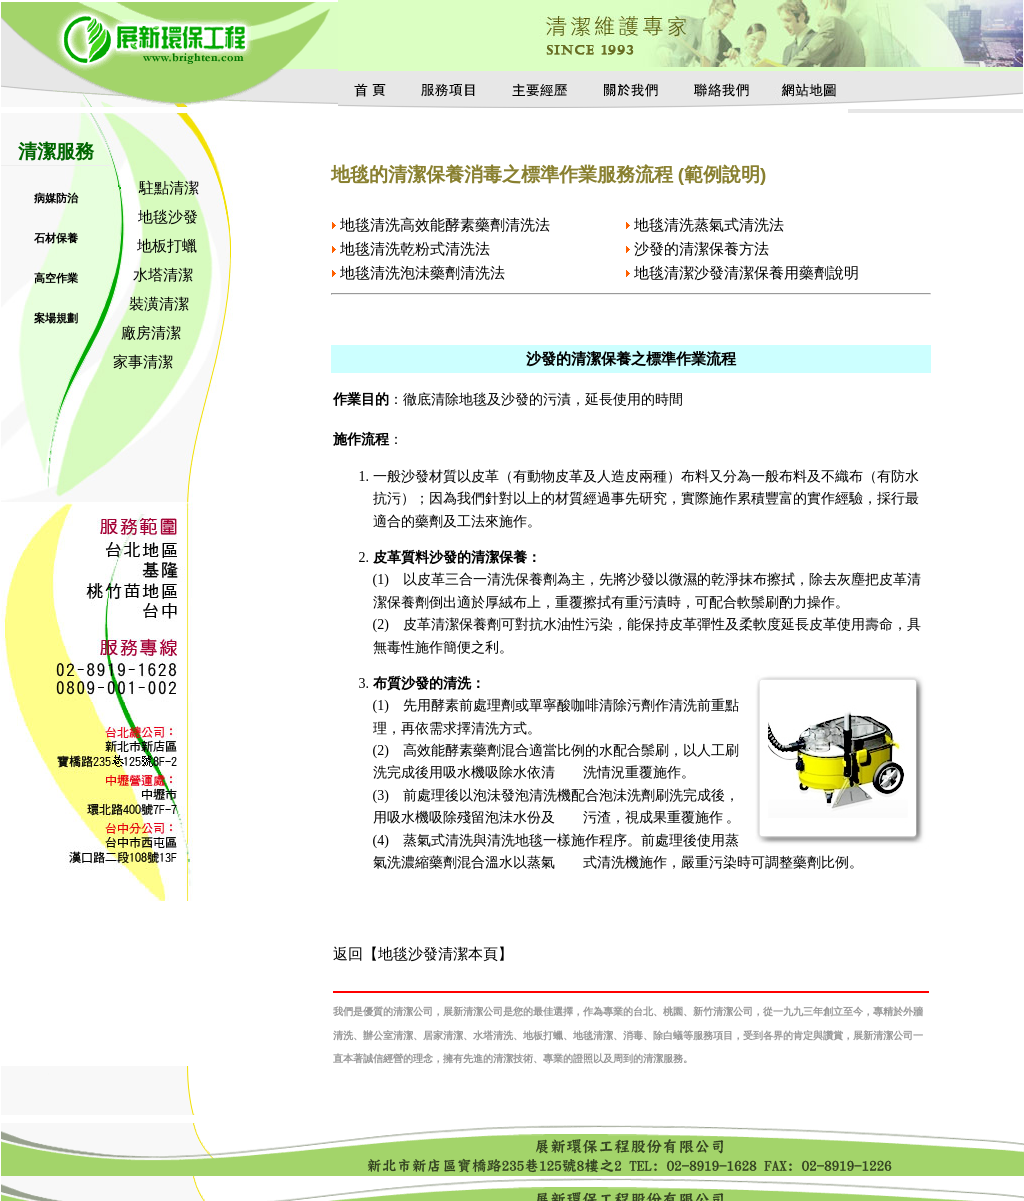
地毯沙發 (168, 216)
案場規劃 (56, 318)
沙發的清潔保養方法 (701, 248)
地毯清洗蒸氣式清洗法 (709, 224)
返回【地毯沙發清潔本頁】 (423, 953)
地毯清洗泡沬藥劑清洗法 (422, 272)
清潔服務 (56, 151)
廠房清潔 (151, 332)
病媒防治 (56, 198)
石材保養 (56, 238)
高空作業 (56, 278)
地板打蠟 (167, 245)
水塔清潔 (163, 274)
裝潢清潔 (159, 303)
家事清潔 (143, 361)
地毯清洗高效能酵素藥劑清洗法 (445, 224)
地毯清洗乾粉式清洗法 (415, 248)
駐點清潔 (169, 187)
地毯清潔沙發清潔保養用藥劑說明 (746, 272)
